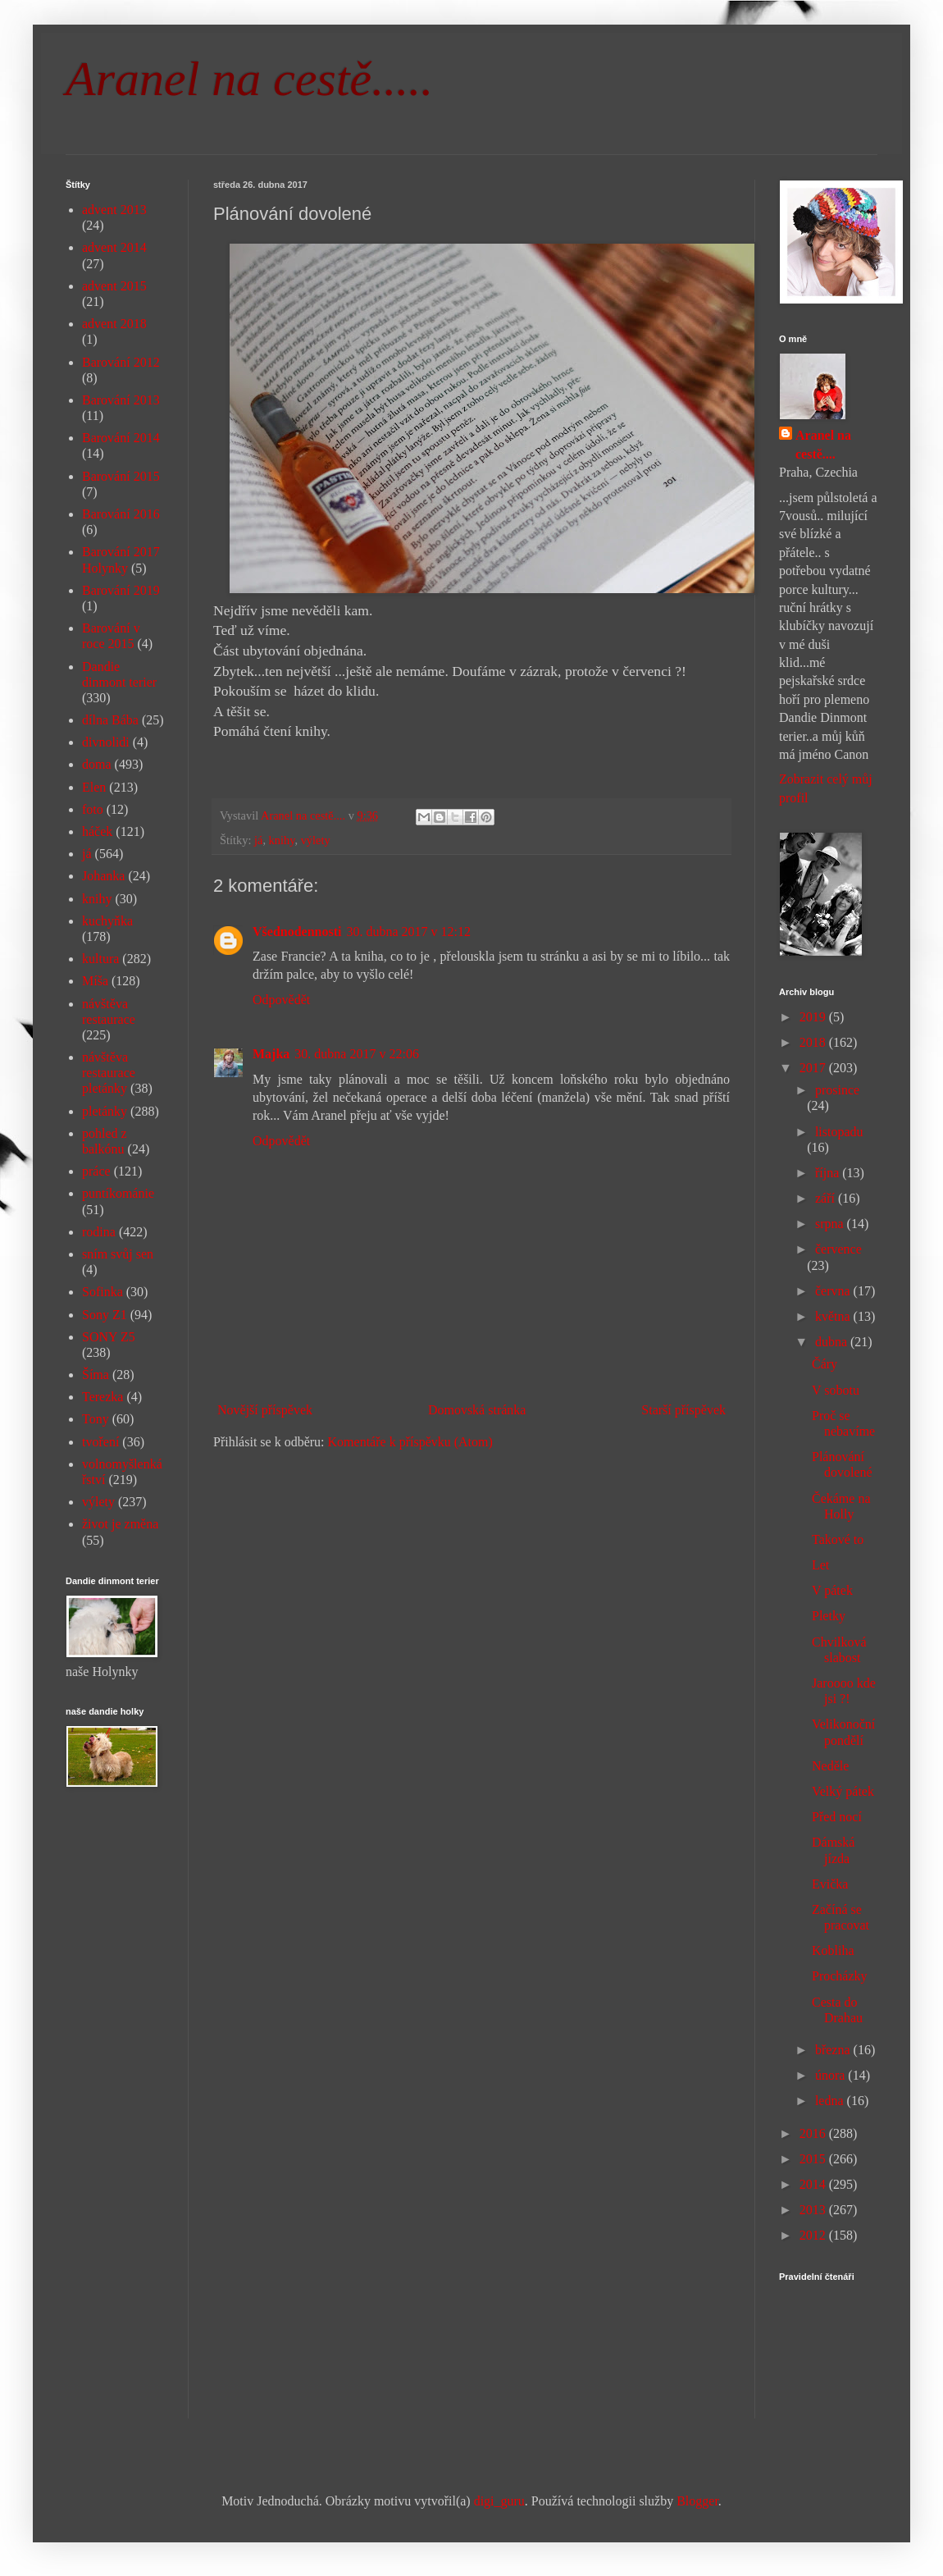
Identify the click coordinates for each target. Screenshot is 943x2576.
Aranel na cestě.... (823, 444)
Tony (95, 1419)
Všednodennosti (297, 932)
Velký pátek (843, 1791)
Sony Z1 (104, 1315)
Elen (94, 787)
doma (97, 764)
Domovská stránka (477, 1410)
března (834, 2050)
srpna (831, 1224)
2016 (814, 2133)
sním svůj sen (117, 1254)
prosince (837, 1090)
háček (97, 831)
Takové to (837, 1539)
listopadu (839, 1132)
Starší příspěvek (683, 1410)
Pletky (828, 1616)
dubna (832, 1342)
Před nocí (837, 1817)
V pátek (832, 1590)
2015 (814, 2159)
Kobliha (833, 1950)
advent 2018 (114, 324)
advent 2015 (114, 286)
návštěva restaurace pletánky (108, 1072)
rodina (99, 1232)
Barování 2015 (121, 476)
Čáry (824, 1364)
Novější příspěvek (264, 1410)
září (826, 1198)
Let (820, 1565)
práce (96, 1171)
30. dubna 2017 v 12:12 (408, 932)
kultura (100, 959)
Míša (95, 981)
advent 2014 (114, 247)
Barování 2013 (121, 400)
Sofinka (102, 1292)
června (834, 1291)
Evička (830, 1884)
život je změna (120, 1524)
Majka (271, 1054)
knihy (282, 840)
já (258, 840)
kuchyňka (107, 921)
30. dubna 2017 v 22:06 (356, 1054)
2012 (814, 2235)
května (834, 1316)
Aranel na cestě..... (249, 79)
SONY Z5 (108, 1337)
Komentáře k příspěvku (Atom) (410, 1442)
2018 (814, 1042)
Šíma (95, 1375)
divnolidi (106, 742)
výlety (315, 840)
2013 (814, 2210)
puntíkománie (118, 1193)
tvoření (100, 1442)
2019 (814, 1017)
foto (92, 809)
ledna (831, 2101)
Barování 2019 (121, 590)
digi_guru (499, 2501)
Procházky (840, 1976)
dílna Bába (110, 720)
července (838, 1249)
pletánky (104, 1111)
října (828, 1173)
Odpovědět (281, 1000)
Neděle (830, 1766)
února (831, 2075)
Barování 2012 (121, 362)
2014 (814, 2184)
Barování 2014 (121, 438)
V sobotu (835, 1390)
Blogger (697, 2501)
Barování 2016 (121, 514)
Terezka (102, 1397)
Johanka (103, 876)
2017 (814, 1068)
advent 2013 (114, 210)
